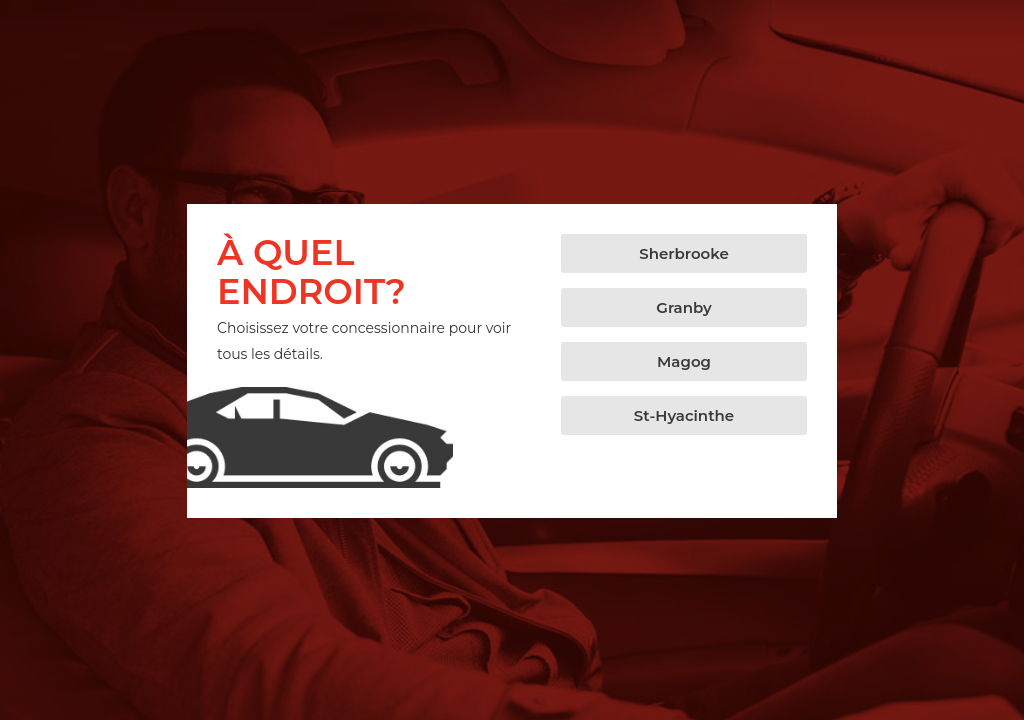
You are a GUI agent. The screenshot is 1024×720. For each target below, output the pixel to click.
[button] (684, 253)
